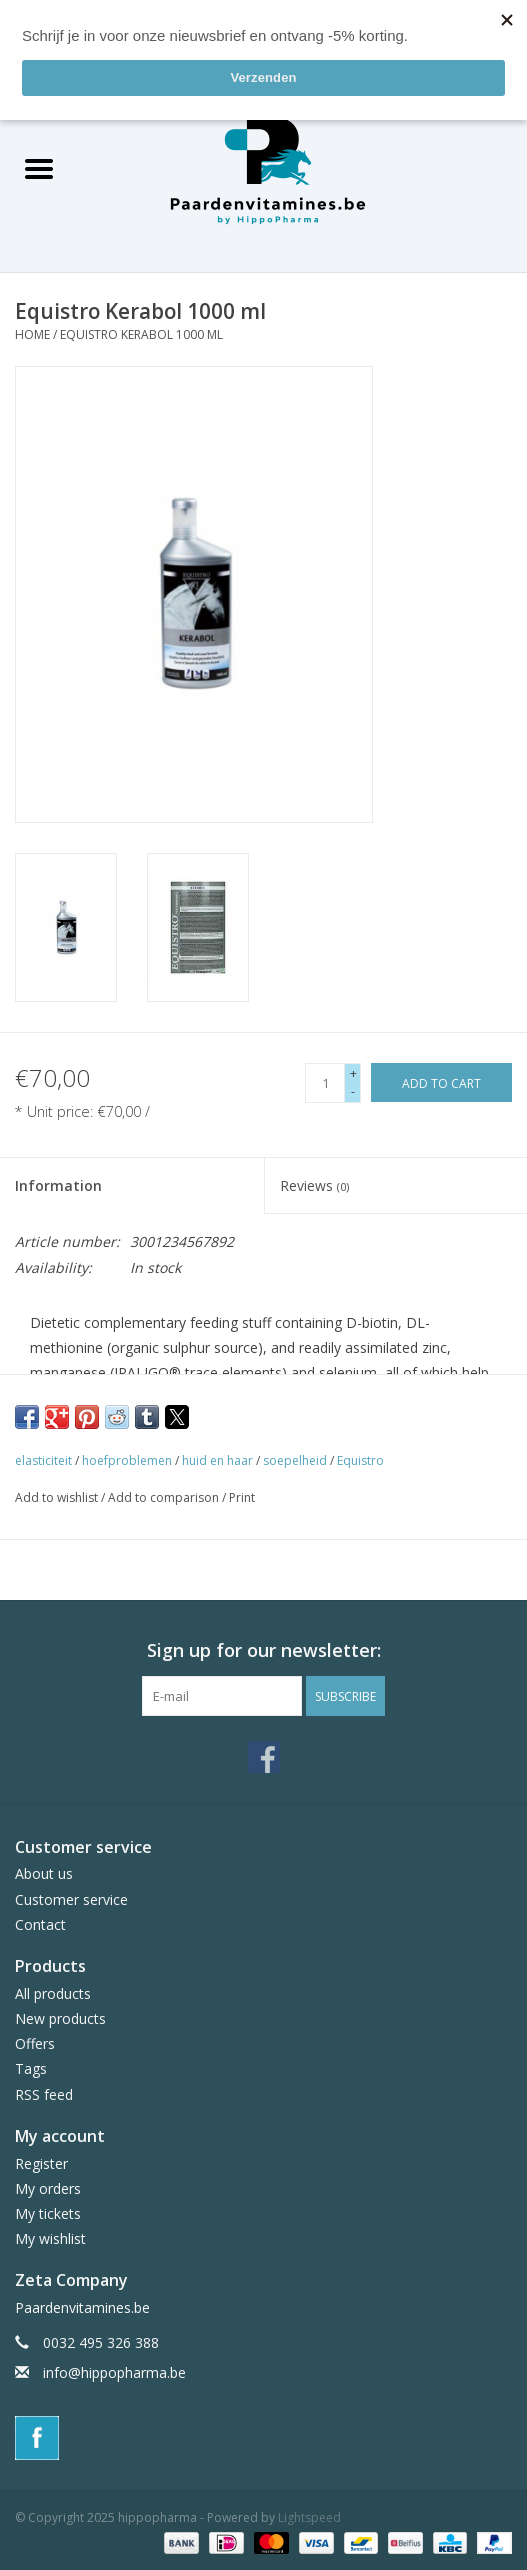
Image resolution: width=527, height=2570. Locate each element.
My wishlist (50, 2238)
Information (58, 1185)
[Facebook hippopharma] (264, 1757)
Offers (35, 2043)
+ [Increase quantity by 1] (353, 1073)
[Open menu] (39, 168)
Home (32, 334)
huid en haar (217, 1460)
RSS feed (44, 2094)
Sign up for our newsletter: (264, 1650)
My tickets (48, 2213)
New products (60, 2018)
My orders (48, 2188)
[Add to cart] (441, 1082)
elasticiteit (43, 1460)
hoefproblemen (127, 1460)
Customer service (71, 1899)
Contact (40, 1924)
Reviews (314, 1185)
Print (242, 1497)
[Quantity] (325, 1083)
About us (44, 1873)
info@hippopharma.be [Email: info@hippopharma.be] (114, 2372)
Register (41, 2163)
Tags (31, 2068)
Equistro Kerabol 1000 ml (141, 334)
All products (53, 1993)
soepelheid (295, 1460)
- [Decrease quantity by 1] (353, 1091)
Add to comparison (165, 1497)
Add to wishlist (58, 1497)
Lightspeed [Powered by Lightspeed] (309, 2517)
